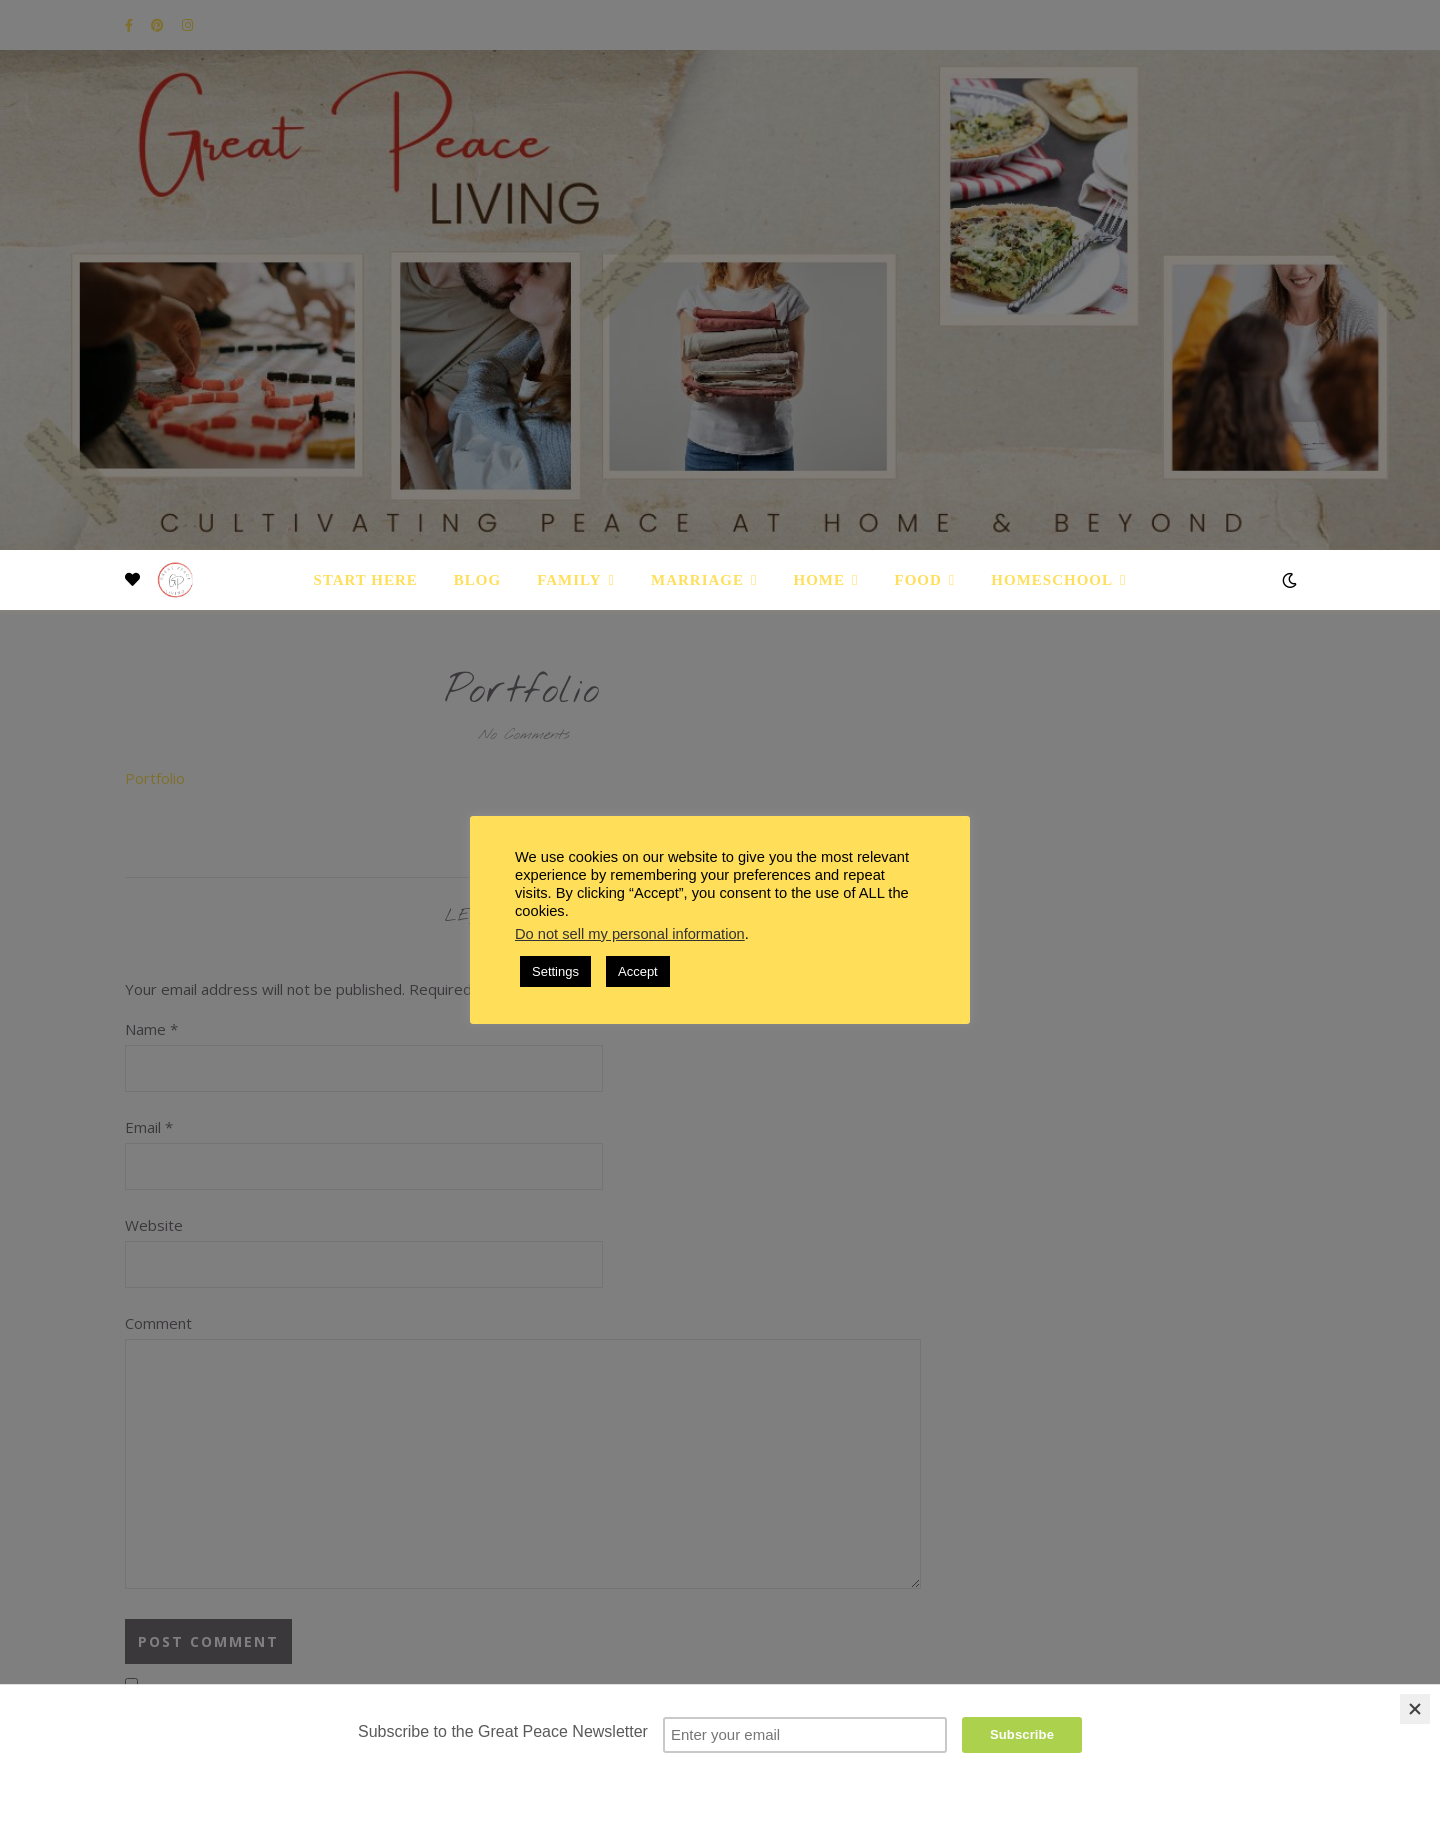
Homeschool (1052, 580)
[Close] (1415, 1709)
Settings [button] (555, 971)
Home (820, 580)
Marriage (697, 580)
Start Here (365, 580)
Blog (477, 580)
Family (569, 580)
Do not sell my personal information (630, 934)
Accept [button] (638, 971)
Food (918, 580)
